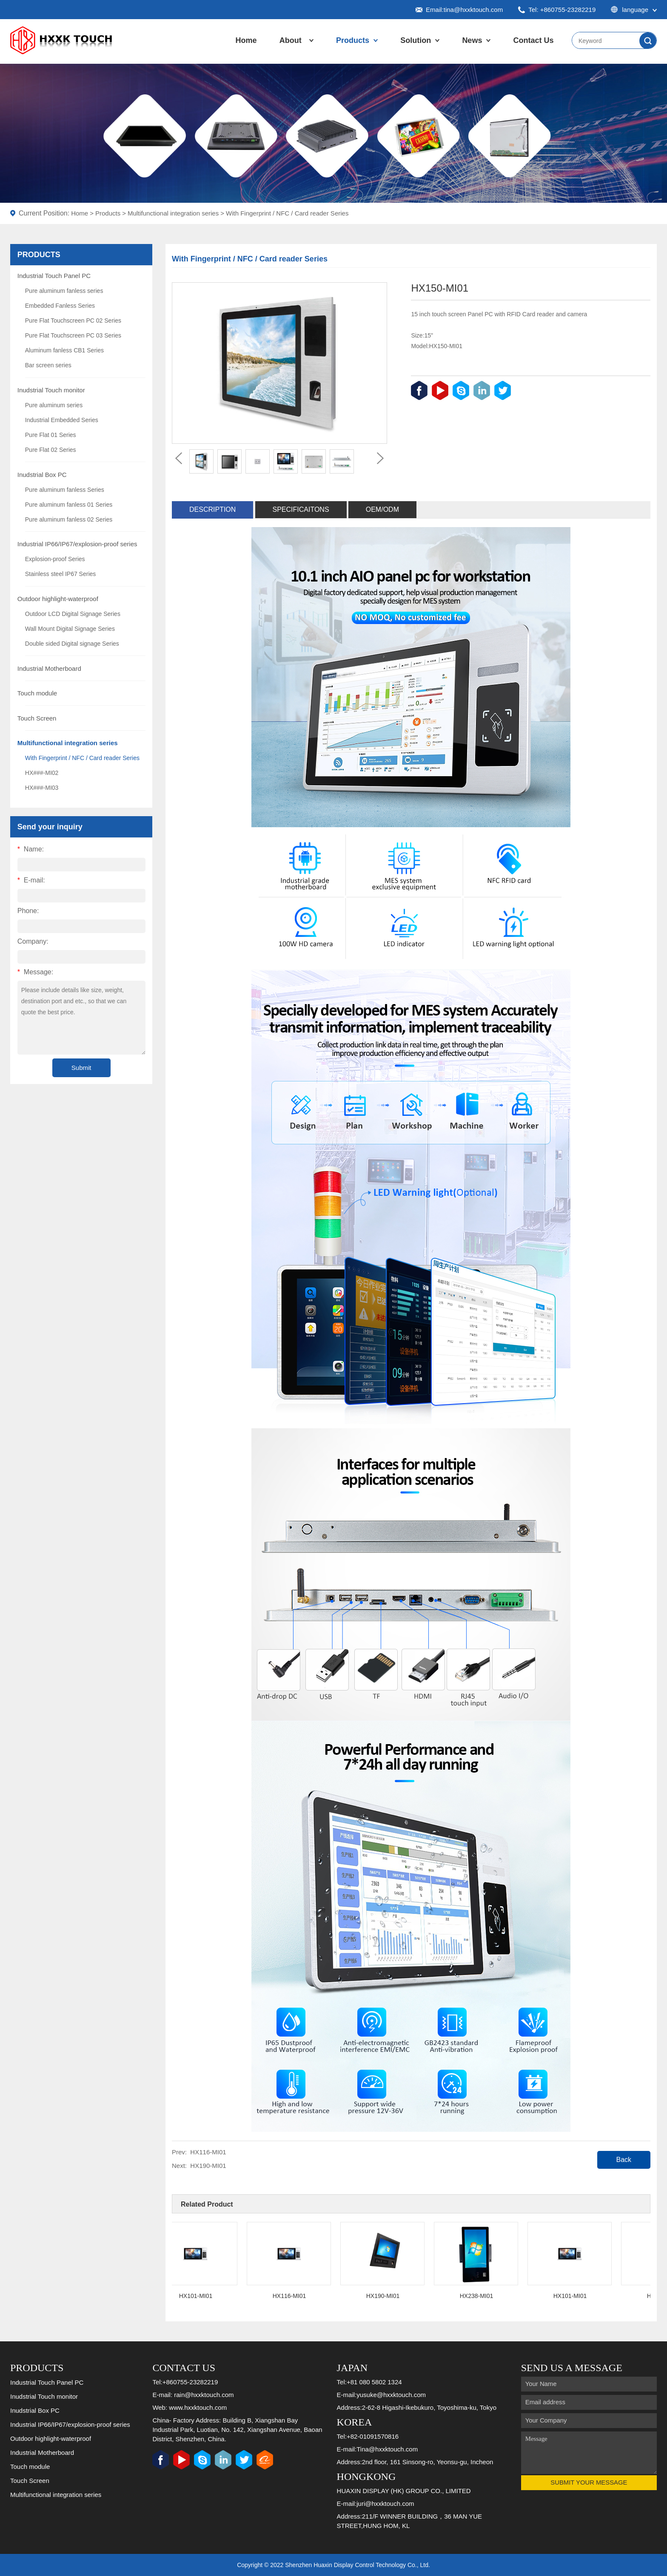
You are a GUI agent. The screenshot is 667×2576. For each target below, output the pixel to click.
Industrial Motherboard (49, 668)
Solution (415, 40)
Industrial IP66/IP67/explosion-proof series (77, 544)
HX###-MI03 (42, 787)
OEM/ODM (382, 509)
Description (212, 509)
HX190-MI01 (208, 2165)
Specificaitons (301, 509)
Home (246, 40)
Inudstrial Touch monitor (51, 390)
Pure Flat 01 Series (50, 434)
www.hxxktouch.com (198, 2407)
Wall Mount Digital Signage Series (70, 628)
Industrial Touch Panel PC (54, 275)
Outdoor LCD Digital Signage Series (72, 613)
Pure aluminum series (54, 405)
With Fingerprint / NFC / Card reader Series (287, 213)
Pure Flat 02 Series (50, 449)
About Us (290, 49)
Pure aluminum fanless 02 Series (68, 519)
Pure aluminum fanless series (64, 290)
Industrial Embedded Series (61, 420)
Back (624, 2159)
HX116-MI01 (208, 2152)
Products (352, 40)
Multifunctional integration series (173, 213)
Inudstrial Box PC (42, 474)
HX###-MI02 (42, 772)
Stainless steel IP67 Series (60, 573)
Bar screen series (48, 365)
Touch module (37, 693)
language (634, 9)
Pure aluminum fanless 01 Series (68, 504)
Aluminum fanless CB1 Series (64, 350)
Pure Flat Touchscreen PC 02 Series (73, 320)
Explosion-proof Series (55, 559)
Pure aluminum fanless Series (64, 489)
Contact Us (533, 40)
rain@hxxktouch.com (204, 2394)
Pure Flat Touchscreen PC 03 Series (73, 335)
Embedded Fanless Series (60, 305)
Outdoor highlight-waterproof (57, 598)
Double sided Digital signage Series (72, 643)
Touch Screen (37, 718)
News (472, 40)
